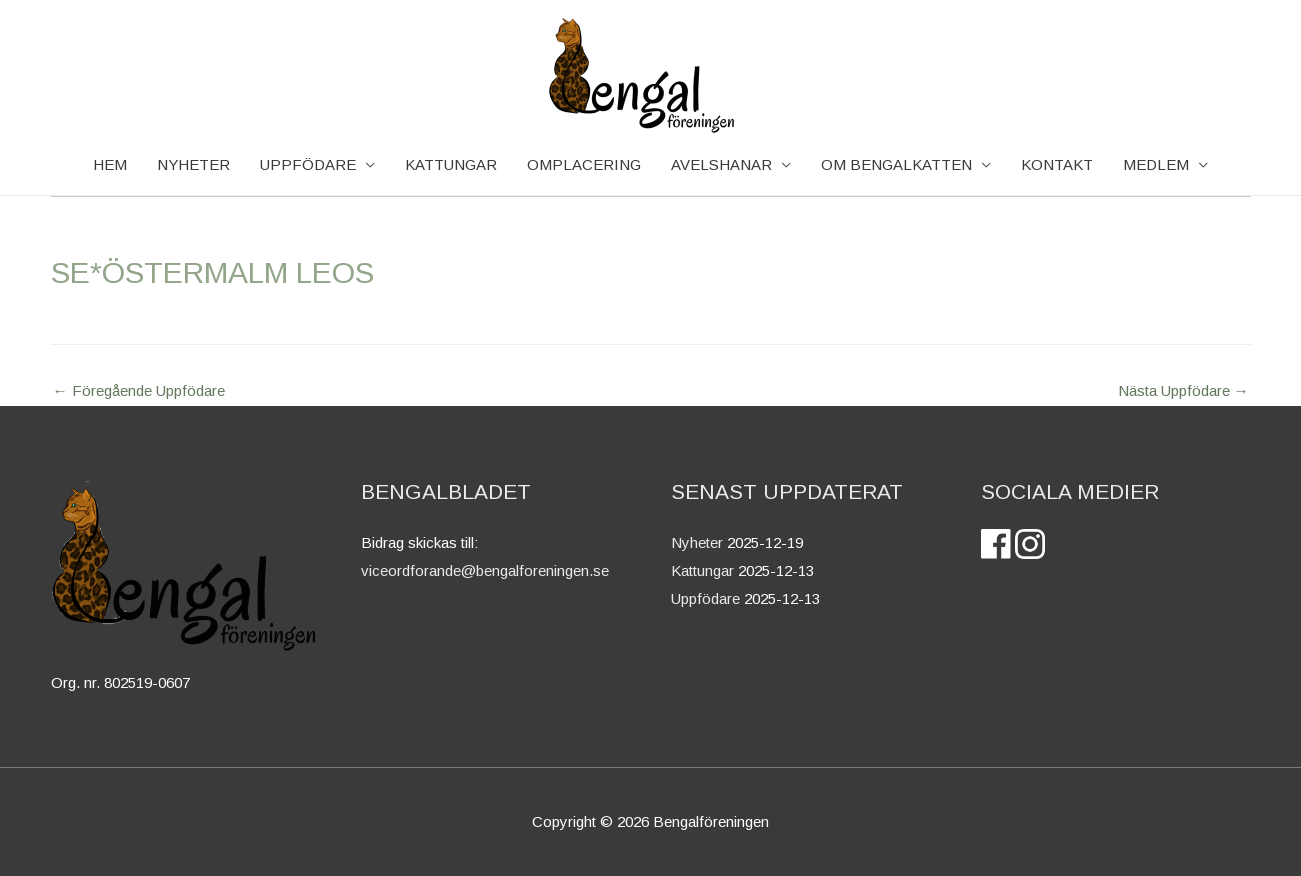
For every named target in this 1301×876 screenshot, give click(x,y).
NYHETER (193, 164)
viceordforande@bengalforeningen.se (485, 570)
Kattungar (702, 570)
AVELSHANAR (721, 164)
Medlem (1156, 164)
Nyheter (697, 542)
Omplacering (584, 164)
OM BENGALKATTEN (896, 164)
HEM (110, 164)
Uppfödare (308, 164)
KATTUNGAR (451, 164)
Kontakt (1057, 164)
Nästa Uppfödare (1183, 390)
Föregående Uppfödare (139, 390)
